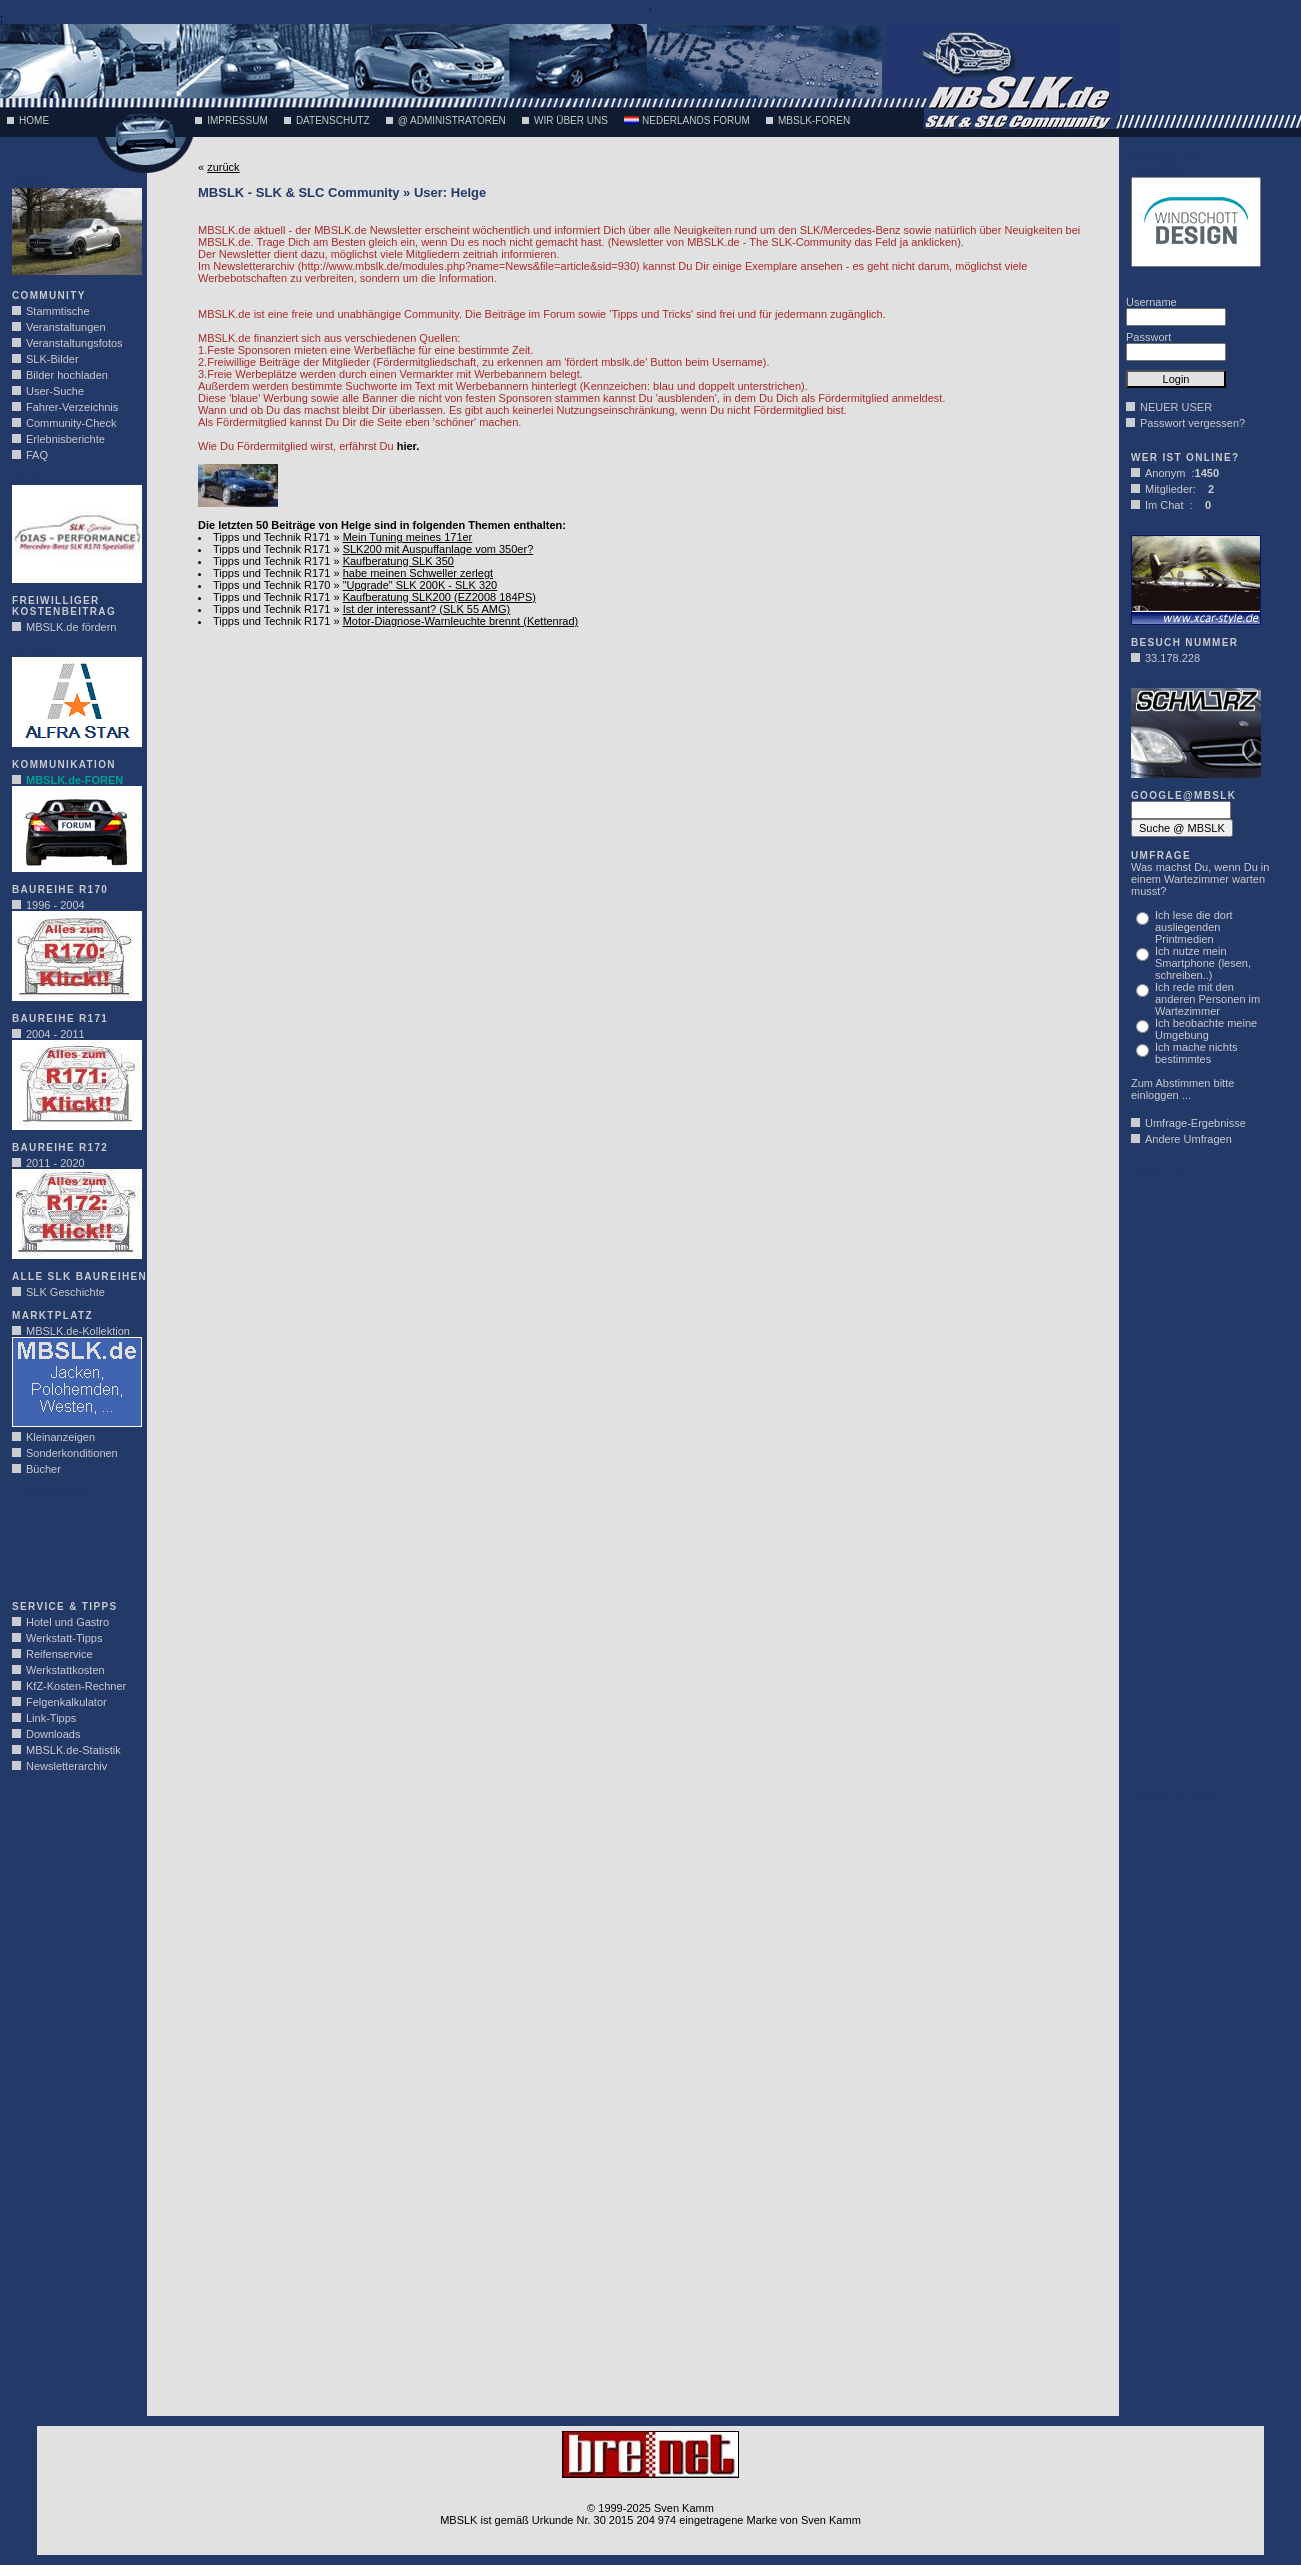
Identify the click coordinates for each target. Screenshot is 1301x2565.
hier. (408, 446)
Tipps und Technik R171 (271, 537)
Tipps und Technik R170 (271, 585)
